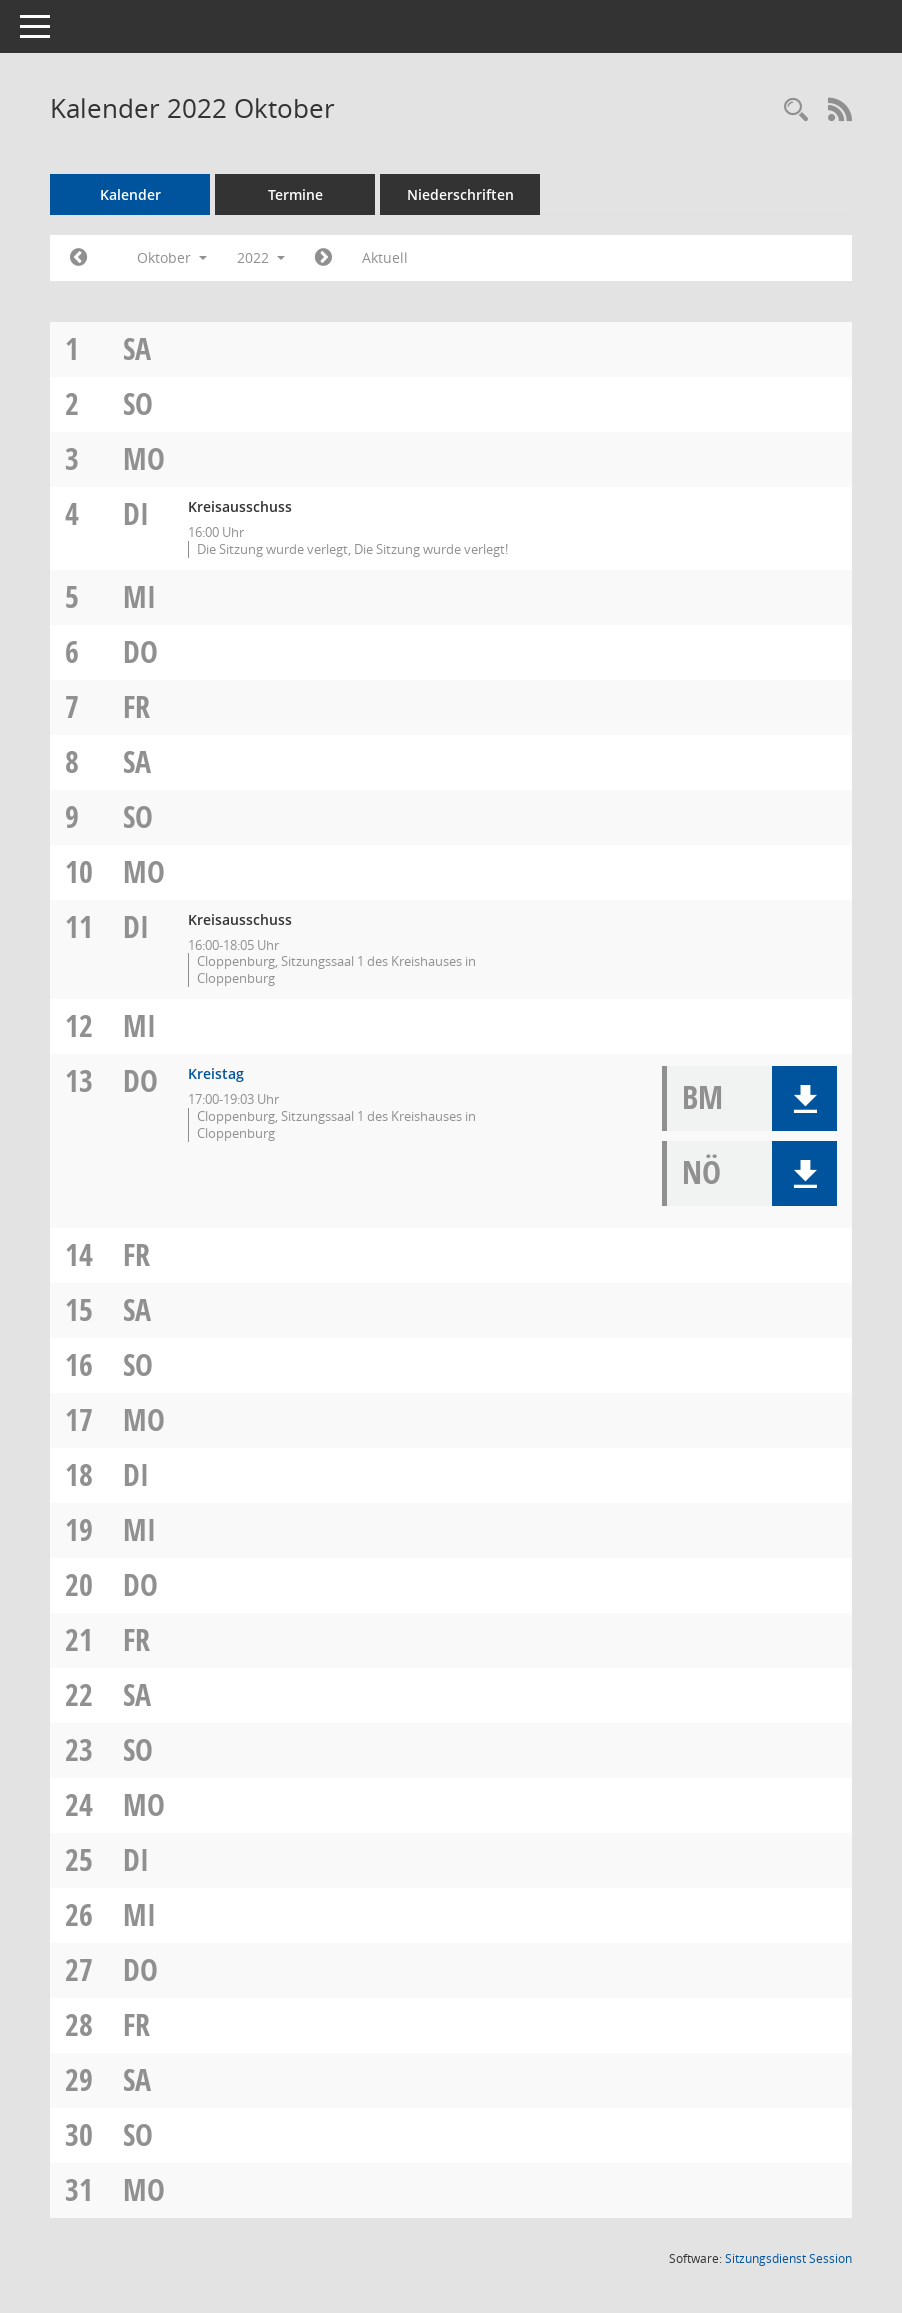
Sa (137, 348)
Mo (144, 458)
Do (140, 651)
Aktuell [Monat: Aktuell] (385, 257)
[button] (804, 1098)
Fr (136, 706)
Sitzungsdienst (788, 2258)
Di (136, 513)
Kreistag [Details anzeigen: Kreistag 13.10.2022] (216, 1073)
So (138, 403)
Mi (139, 596)
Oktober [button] (172, 257)
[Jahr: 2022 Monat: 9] (78, 258)
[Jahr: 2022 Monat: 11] (323, 258)
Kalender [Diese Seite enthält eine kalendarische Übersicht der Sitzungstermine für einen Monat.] (130, 194)
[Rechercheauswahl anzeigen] (796, 110)
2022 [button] (261, 257)
